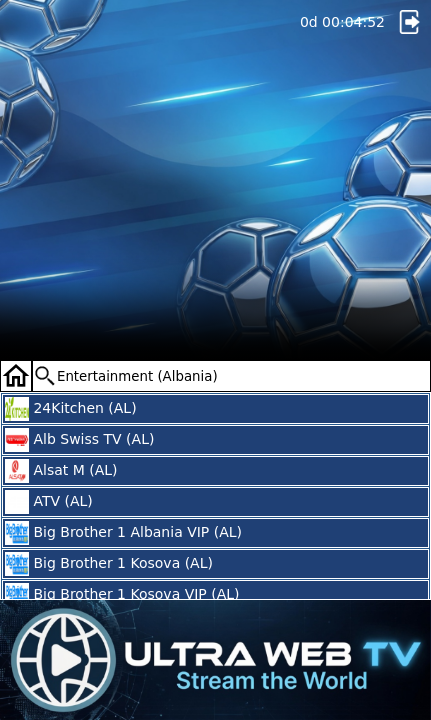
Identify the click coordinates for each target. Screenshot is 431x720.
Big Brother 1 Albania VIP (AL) (123, 533)
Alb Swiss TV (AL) (79, 440)
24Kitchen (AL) (71, 409)
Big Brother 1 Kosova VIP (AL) (122, 595)
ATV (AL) (49, 502)
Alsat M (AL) (61, 471)
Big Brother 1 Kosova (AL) (109, 564)
